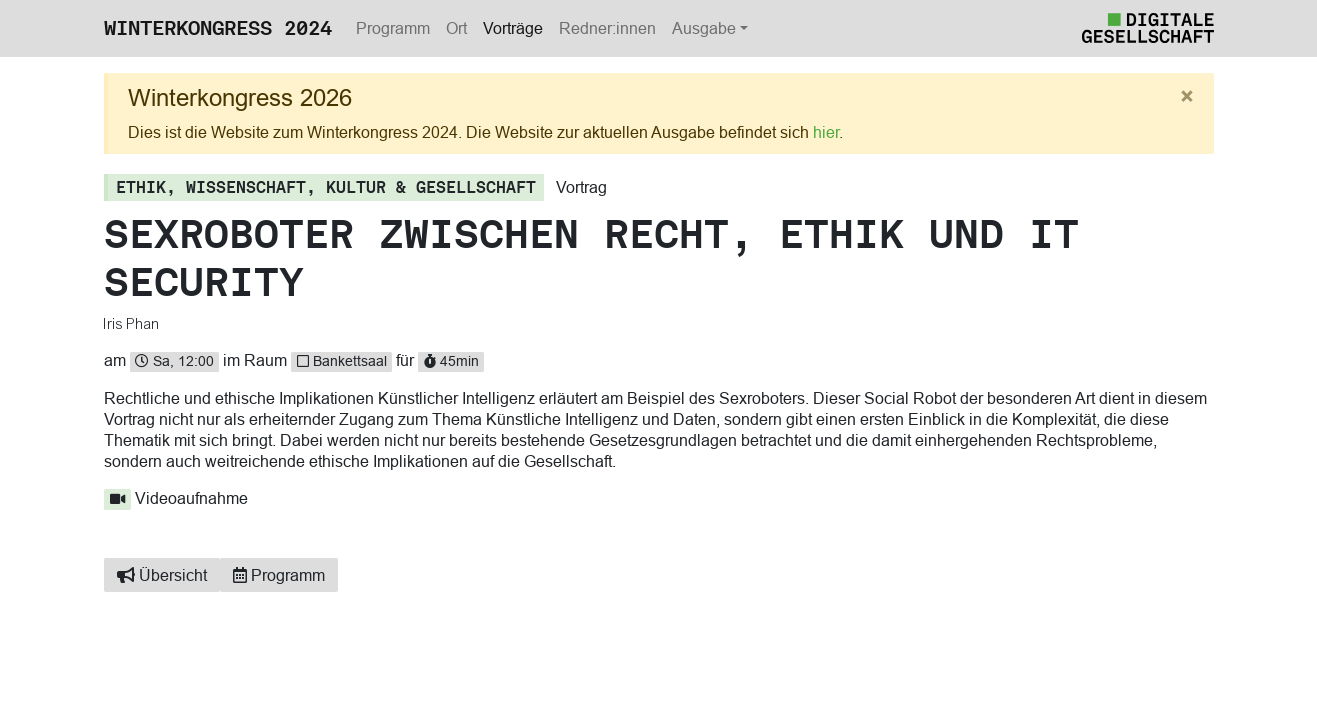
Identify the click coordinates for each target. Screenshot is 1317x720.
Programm (393, 28)
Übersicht (162, 575)
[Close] (1187, 97)
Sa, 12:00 (174, 361)
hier (826, 132)
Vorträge (513, 28)
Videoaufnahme (176, 498)
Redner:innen (607, 28)
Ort (456, 28)
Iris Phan (132, 324)
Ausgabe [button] (704, 28)
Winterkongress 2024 (218, 28)
